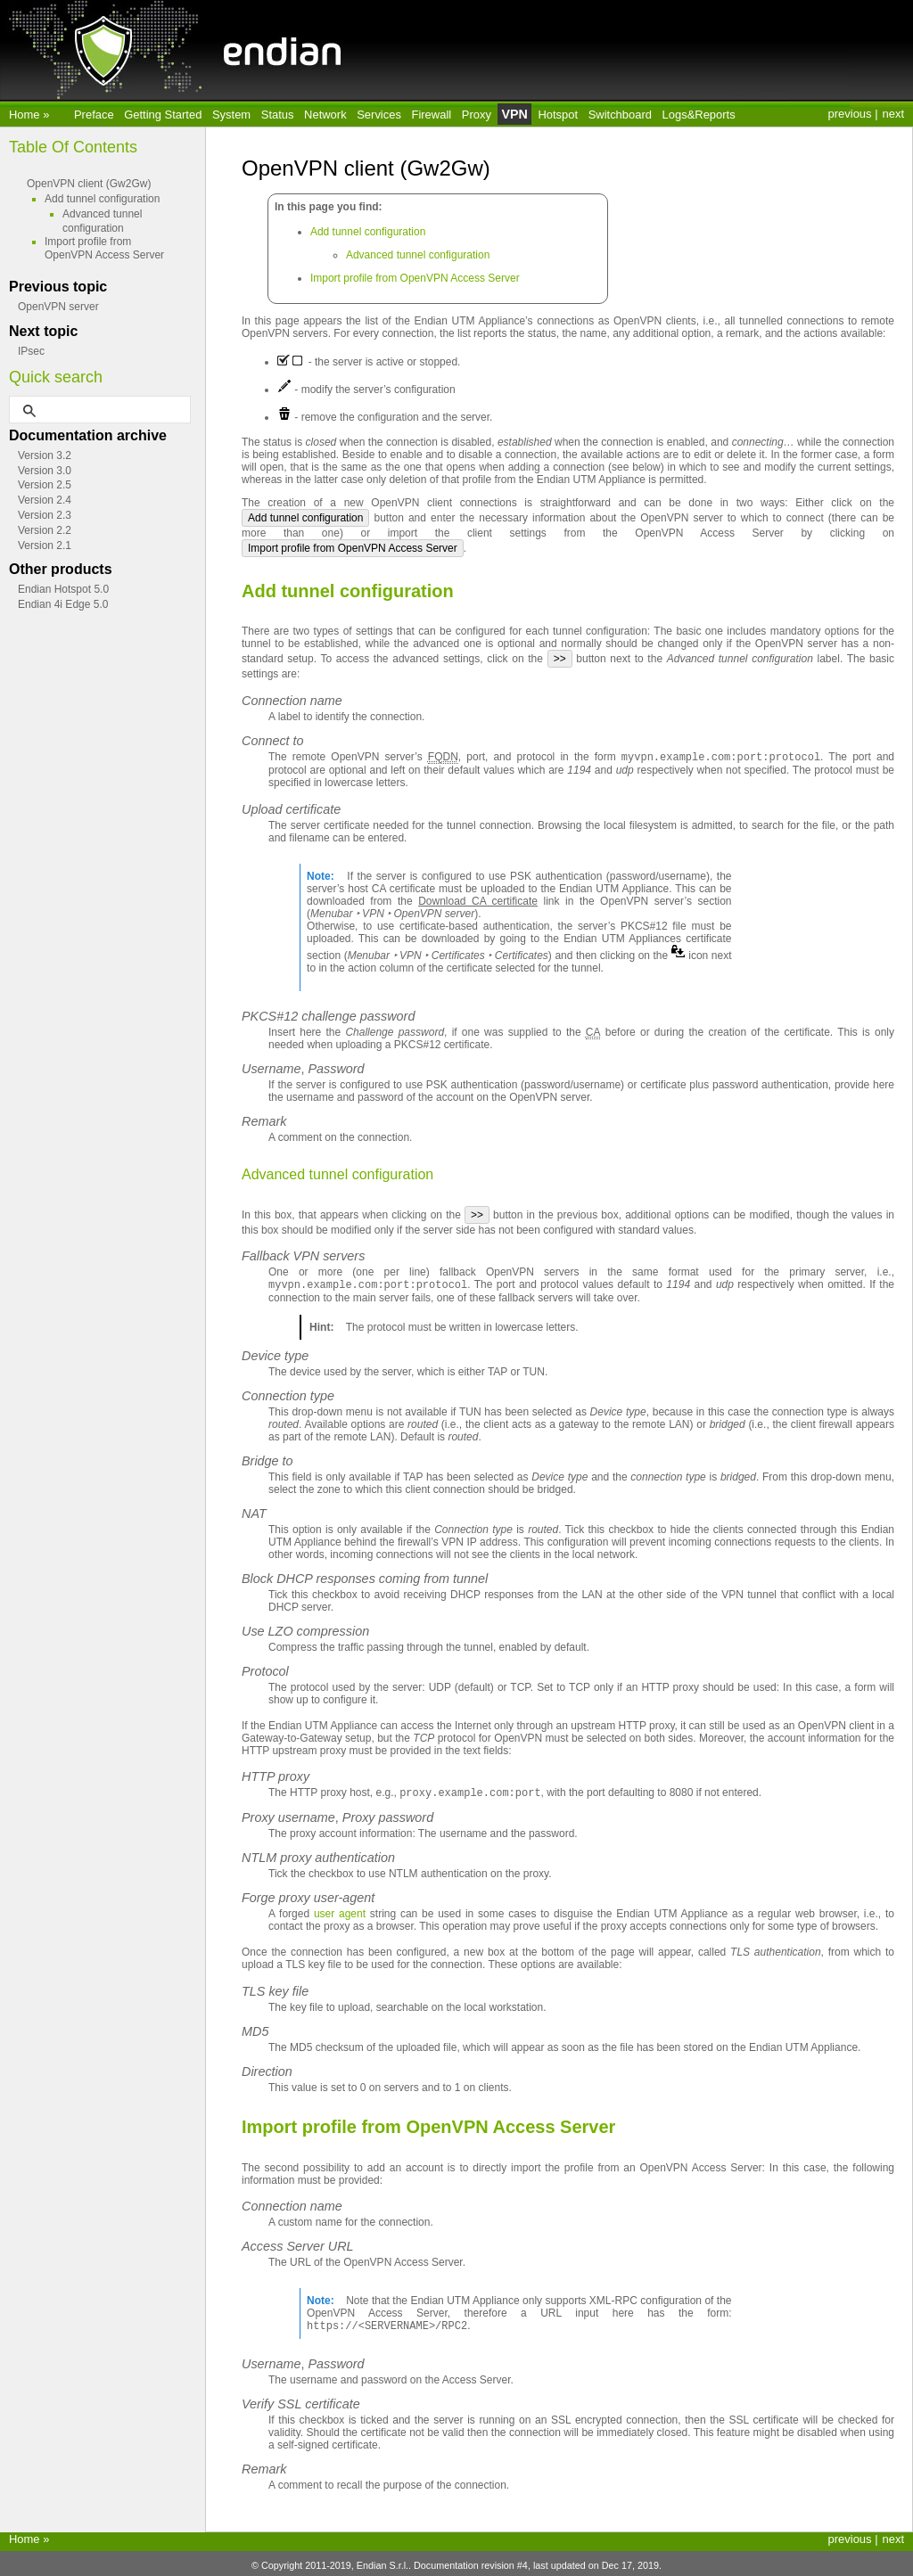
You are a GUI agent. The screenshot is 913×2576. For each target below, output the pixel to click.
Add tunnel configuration (367, 232)
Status (277, 114)
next (893, 113)
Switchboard (620, 114)
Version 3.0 (44, 470)
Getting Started (163, 114)
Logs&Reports (699, 114)
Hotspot (558, 114)
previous (850, 113)
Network (325, 114)
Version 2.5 (44, 485)
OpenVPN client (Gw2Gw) (89, 183)
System (231, 114)
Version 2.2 (44, 530)
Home (26, 114)
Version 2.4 (44, 500)
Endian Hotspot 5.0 (63, 589)
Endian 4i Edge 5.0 (63, 604)
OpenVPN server (58, 306)
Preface (94, 114)
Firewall (432, 114)
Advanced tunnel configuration (417, 255)
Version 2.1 (44, 545)
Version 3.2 (44, 455)
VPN (514, 114)
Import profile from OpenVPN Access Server (415, 278)
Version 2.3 (44, 515)
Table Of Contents (73, 147)
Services (379, 114)
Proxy (476, 114)
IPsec (31, 351)
